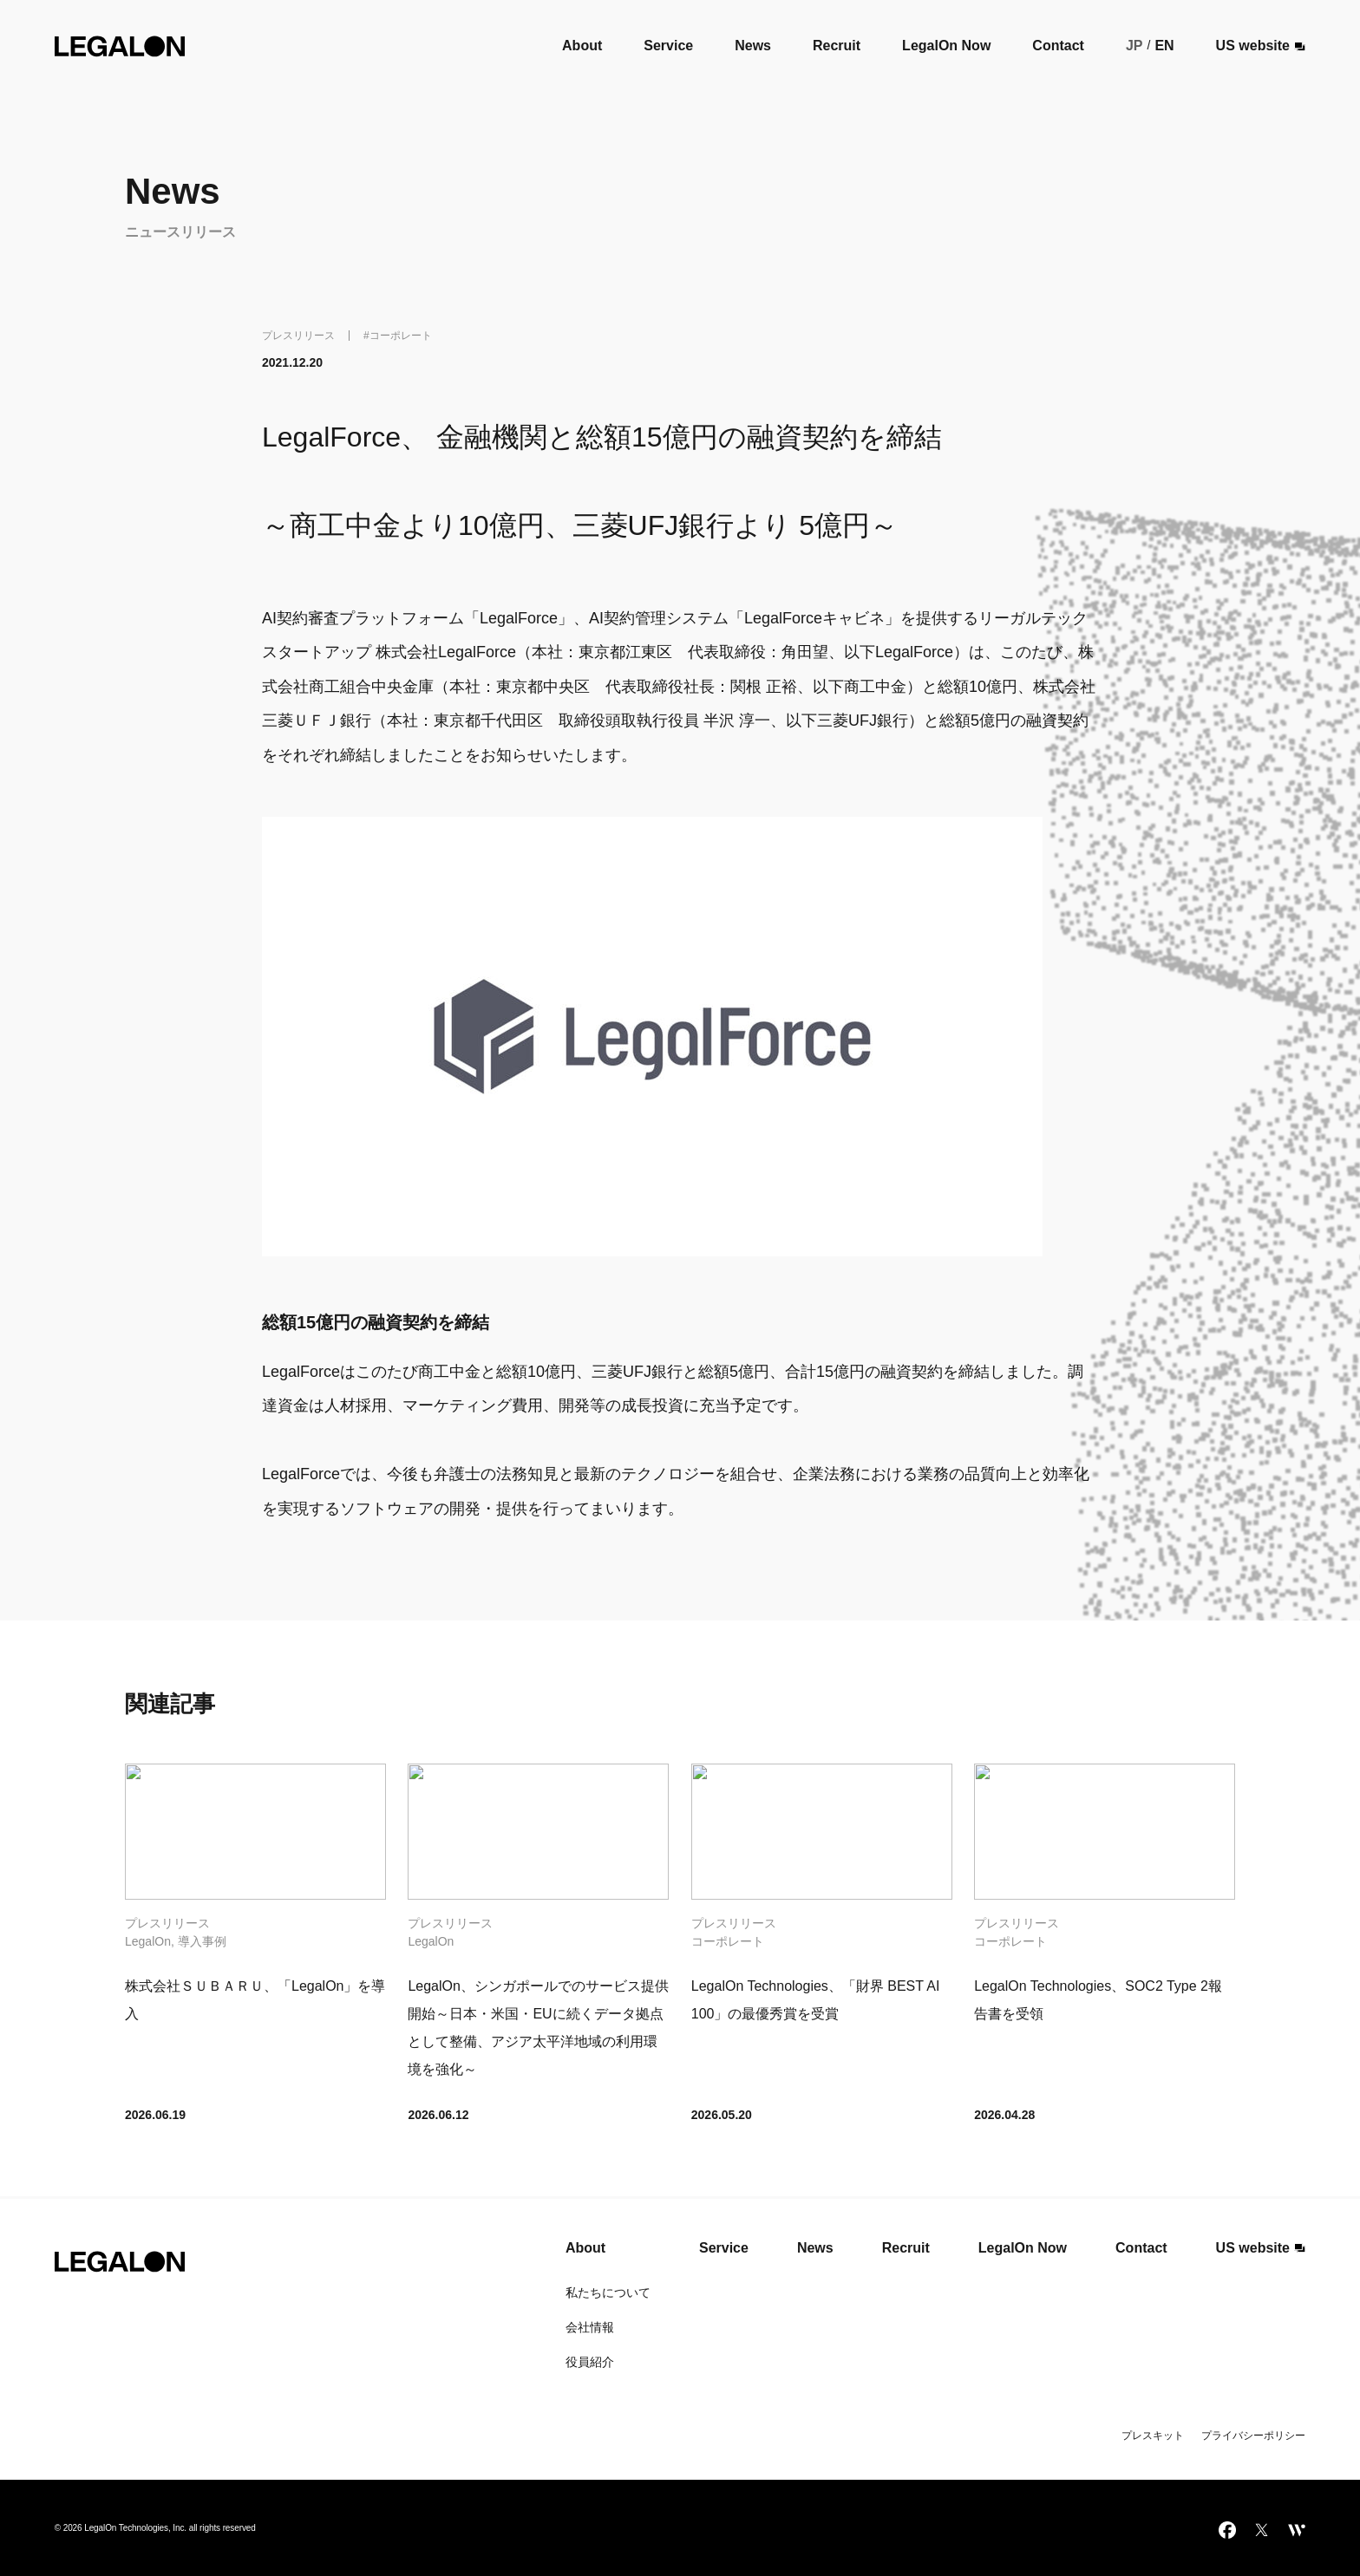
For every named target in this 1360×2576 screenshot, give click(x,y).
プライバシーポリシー (1253, 2435)
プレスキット (1152, 2435)
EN (1164, 45)
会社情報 (590, 2327)
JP (1134, 45)
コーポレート (400, 335)
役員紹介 (590, 2362)
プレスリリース (298, 335)
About (582, 45)
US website (1261, 46)
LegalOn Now (946, 45)
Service (668, 45)
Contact (1058, 45)
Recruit (836, 45)
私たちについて (608, 2292)
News (753, 45)
